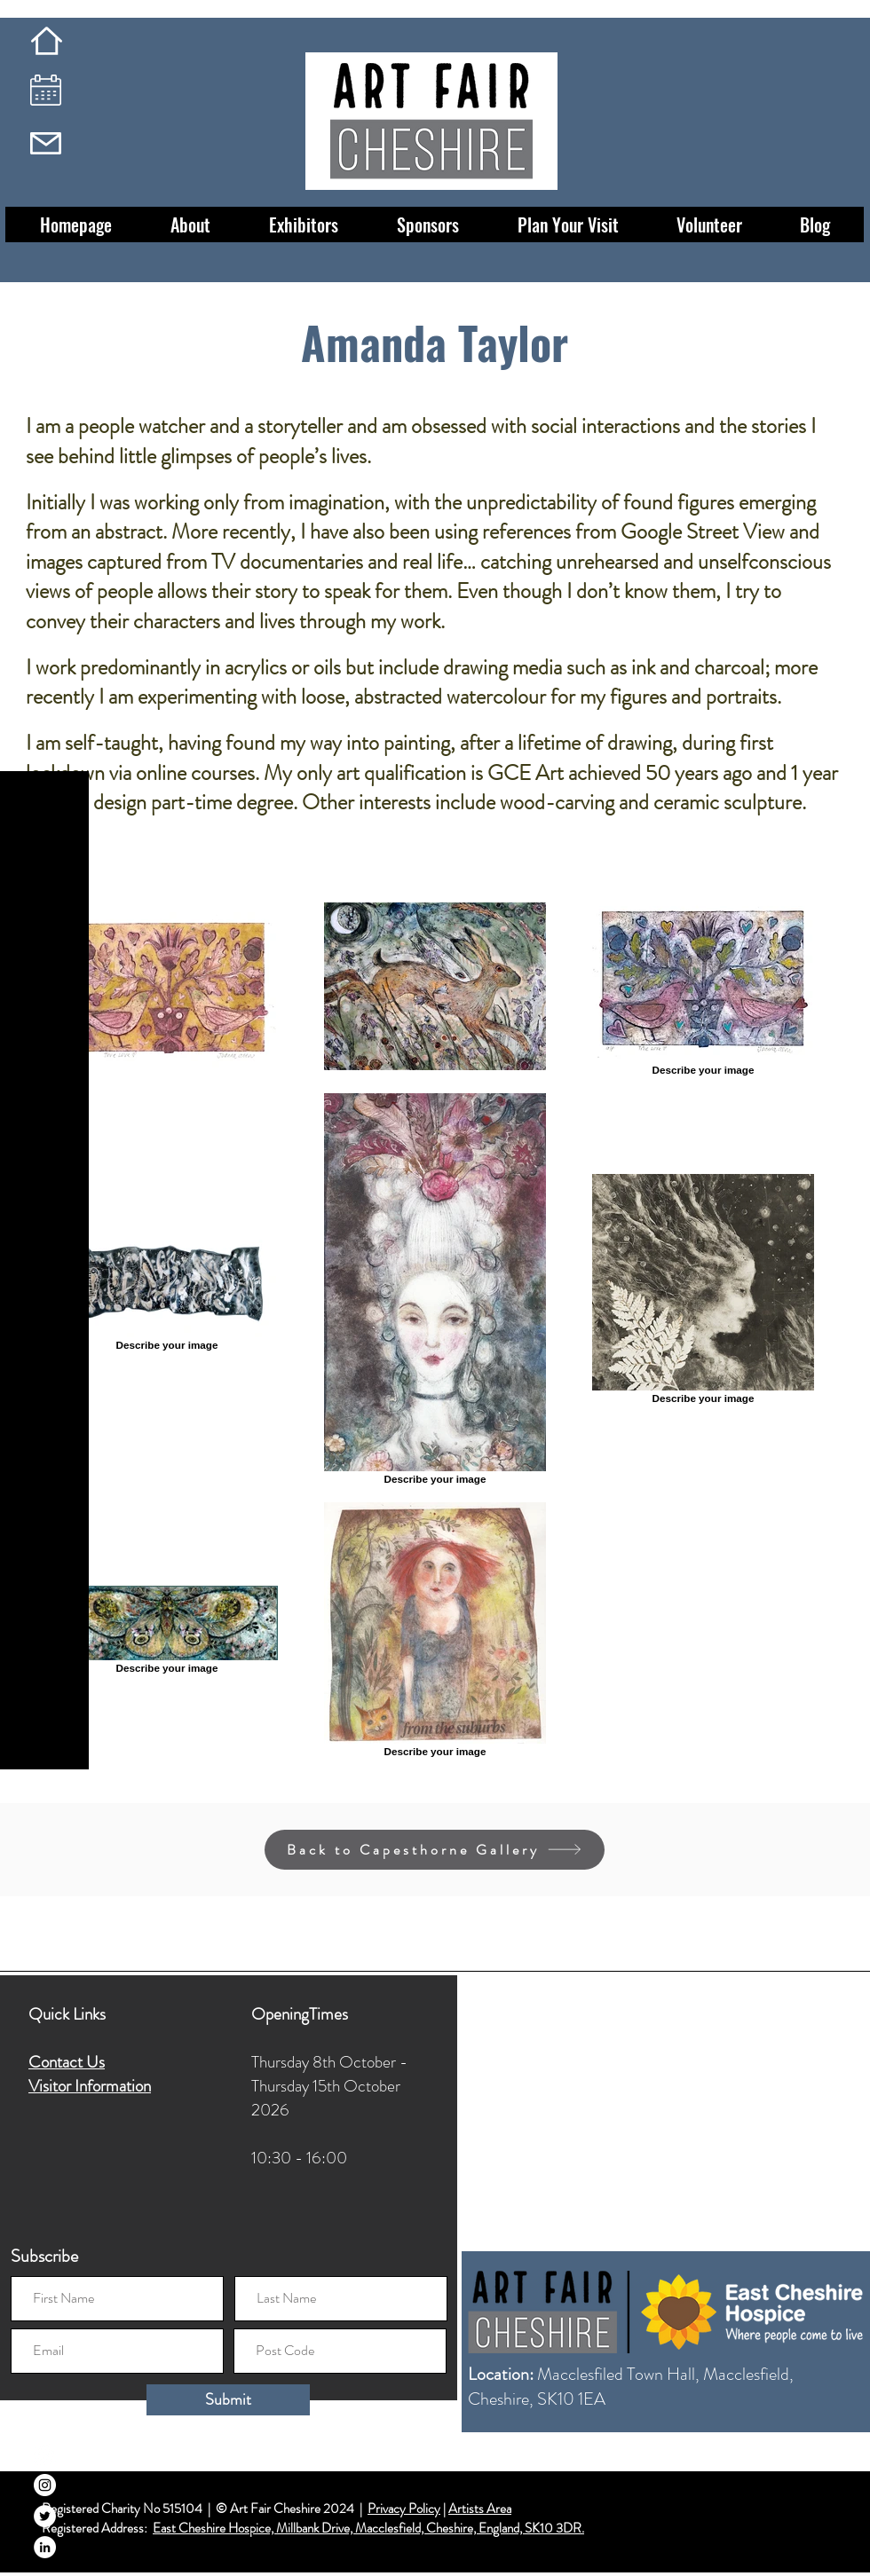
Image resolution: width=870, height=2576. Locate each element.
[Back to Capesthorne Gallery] (435, 1850)
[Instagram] (45, 2485)
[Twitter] (45, 2516)
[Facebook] (45, 2454)
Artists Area (479, 2508)
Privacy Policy (404, 2508)
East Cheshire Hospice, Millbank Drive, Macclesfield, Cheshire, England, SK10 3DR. (368, 2528)
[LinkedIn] (45, 2547)
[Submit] (228, 2399)
